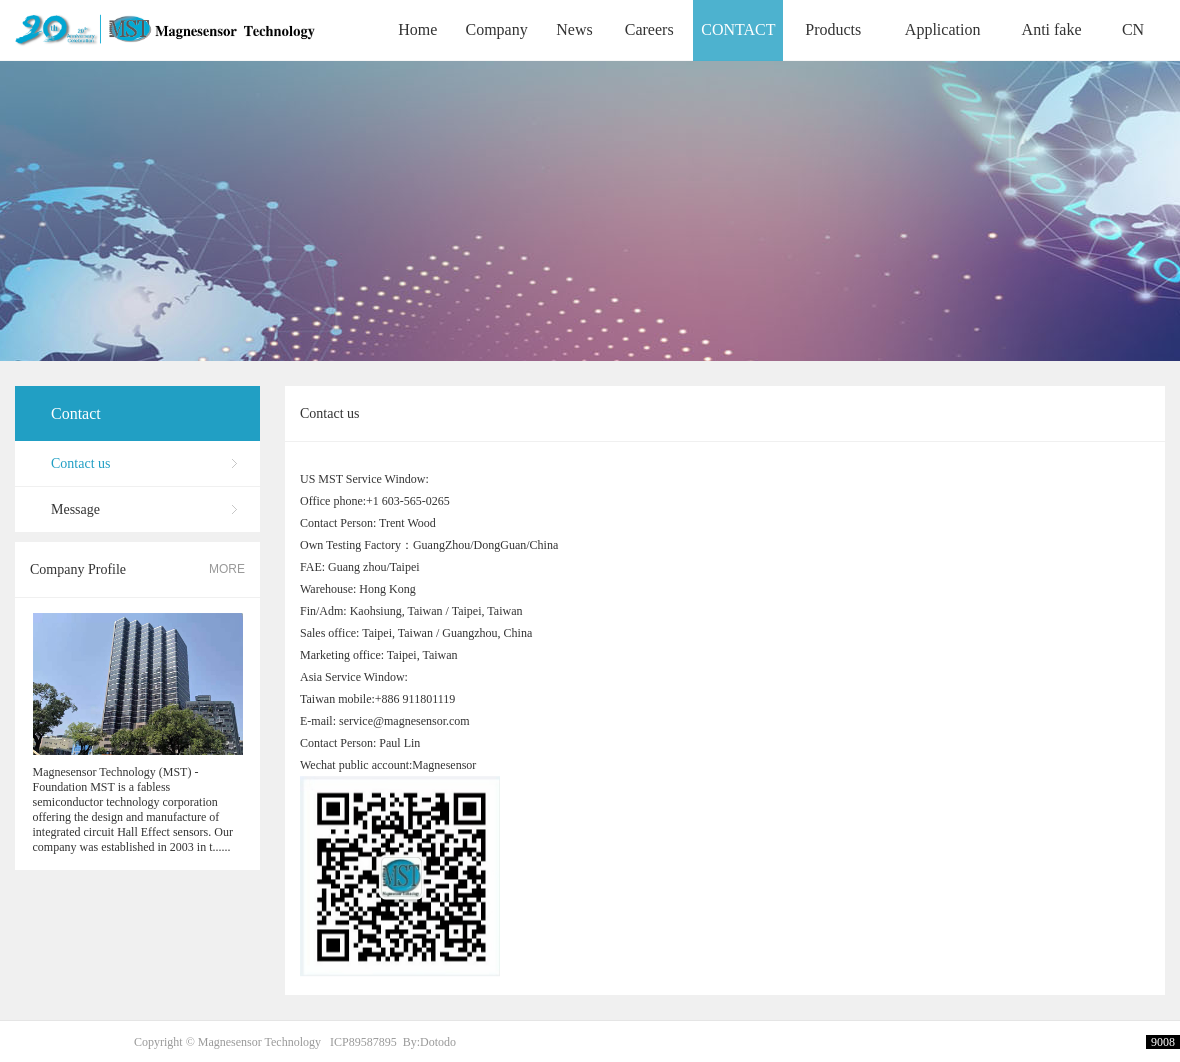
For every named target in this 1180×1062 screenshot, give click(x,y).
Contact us (81, 463)
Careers (649, 29)
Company (496, 29)
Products (833, 29)
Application (943, 29)
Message (75, 509)
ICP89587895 (363, 1042)
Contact (76, 413)
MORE (227, 569)
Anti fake (1052, 29)
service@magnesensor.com (404, 735)
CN (1133, 29)
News (574, 29)
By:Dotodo (429, 1042)
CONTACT (738, 29)
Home (417, 29)
